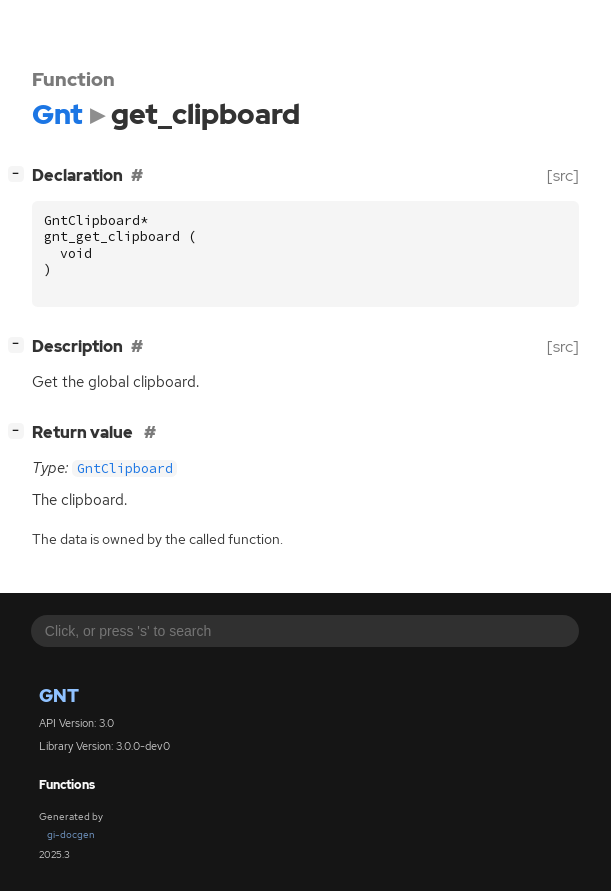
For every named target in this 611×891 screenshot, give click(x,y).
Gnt (59, 695)
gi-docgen (71, 834)
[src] (563, 175)
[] (20, 173)
